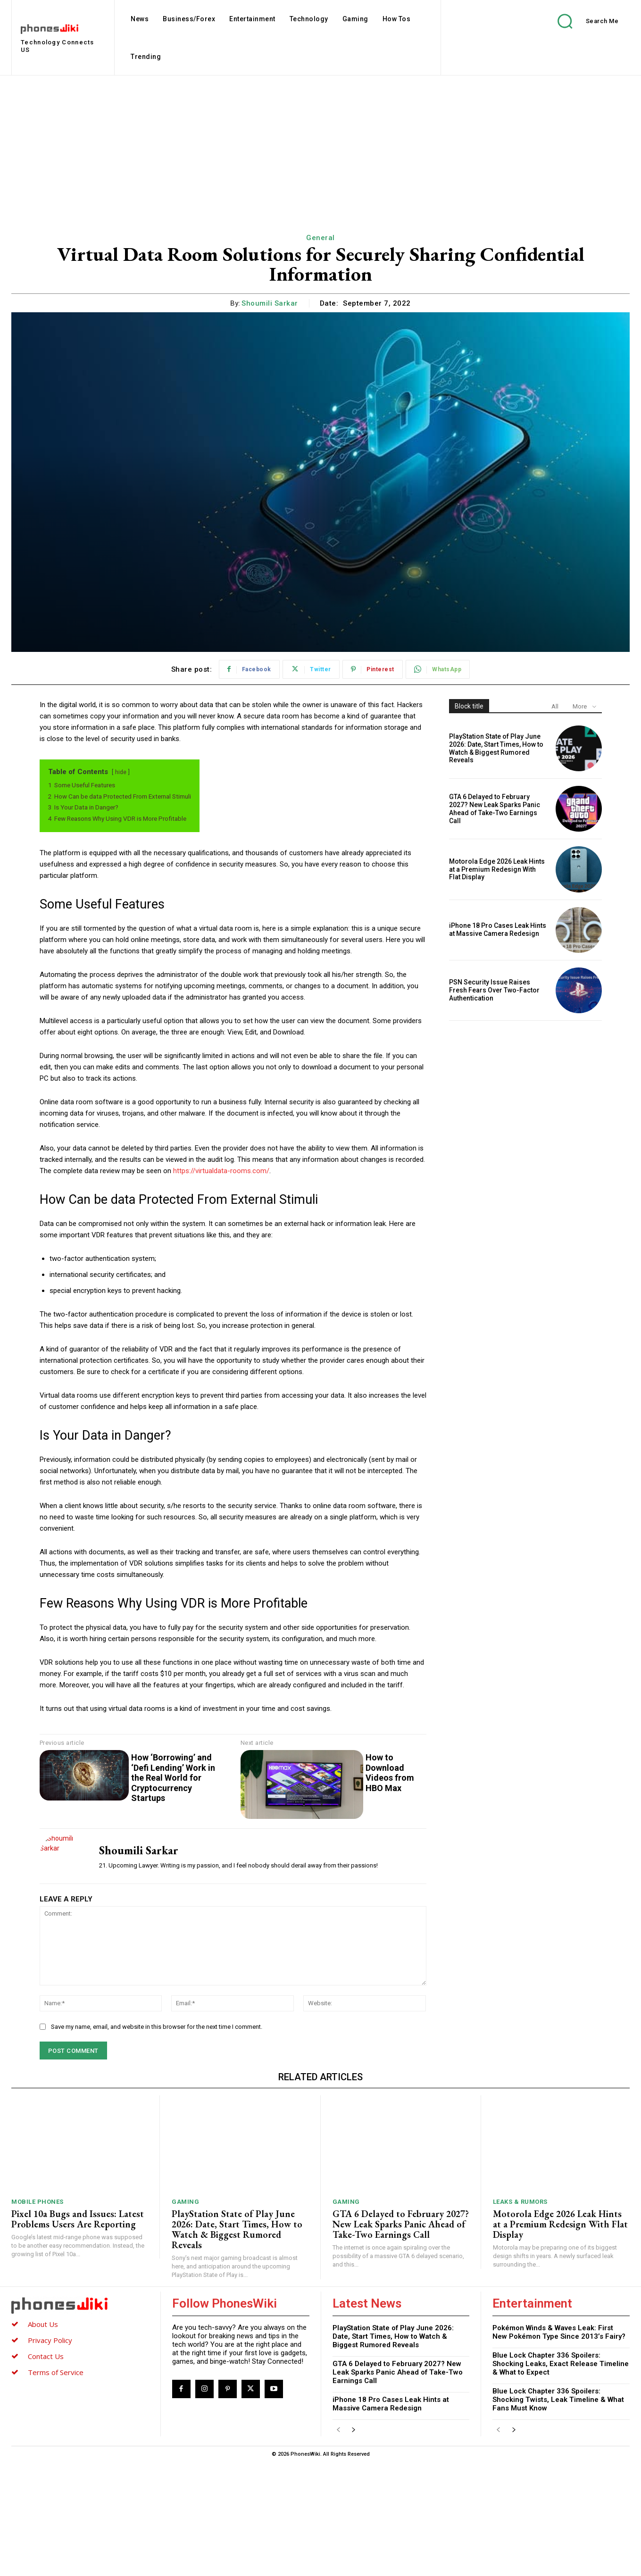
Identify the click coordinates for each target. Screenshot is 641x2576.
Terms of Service (55, 2372)
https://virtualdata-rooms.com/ (221, 1171)
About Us (43, 2324)
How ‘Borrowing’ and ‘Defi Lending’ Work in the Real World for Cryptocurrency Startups (173, 1777)
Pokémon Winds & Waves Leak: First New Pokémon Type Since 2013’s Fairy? (558, 2332)
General (320, 237)
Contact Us (46, 2356)
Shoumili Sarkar (269, 303)
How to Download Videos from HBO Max (390, 1772)
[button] (581, 21)
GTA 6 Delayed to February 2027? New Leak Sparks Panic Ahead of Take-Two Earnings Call (494, 808)
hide (120, 772)
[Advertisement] (321, 146)
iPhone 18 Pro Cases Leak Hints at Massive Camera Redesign (497, 929)
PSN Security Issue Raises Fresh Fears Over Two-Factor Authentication (494, 990)
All (554, 706)
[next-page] (353, 2430)
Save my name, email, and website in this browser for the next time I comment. (156, 2026)
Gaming (185, 2202)
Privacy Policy (50, 2340)
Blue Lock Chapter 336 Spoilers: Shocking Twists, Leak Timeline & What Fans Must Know (558, 2399)
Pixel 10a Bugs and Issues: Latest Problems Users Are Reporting (77, 2219)
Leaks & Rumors (520, 2202)
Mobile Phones (37, 2202)
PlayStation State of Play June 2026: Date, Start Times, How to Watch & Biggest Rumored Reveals (496, 748)
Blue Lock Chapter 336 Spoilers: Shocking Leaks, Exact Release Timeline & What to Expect (560, 2363)
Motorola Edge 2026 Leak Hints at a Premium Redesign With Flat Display (497, 869)
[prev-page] (338, 2430)
